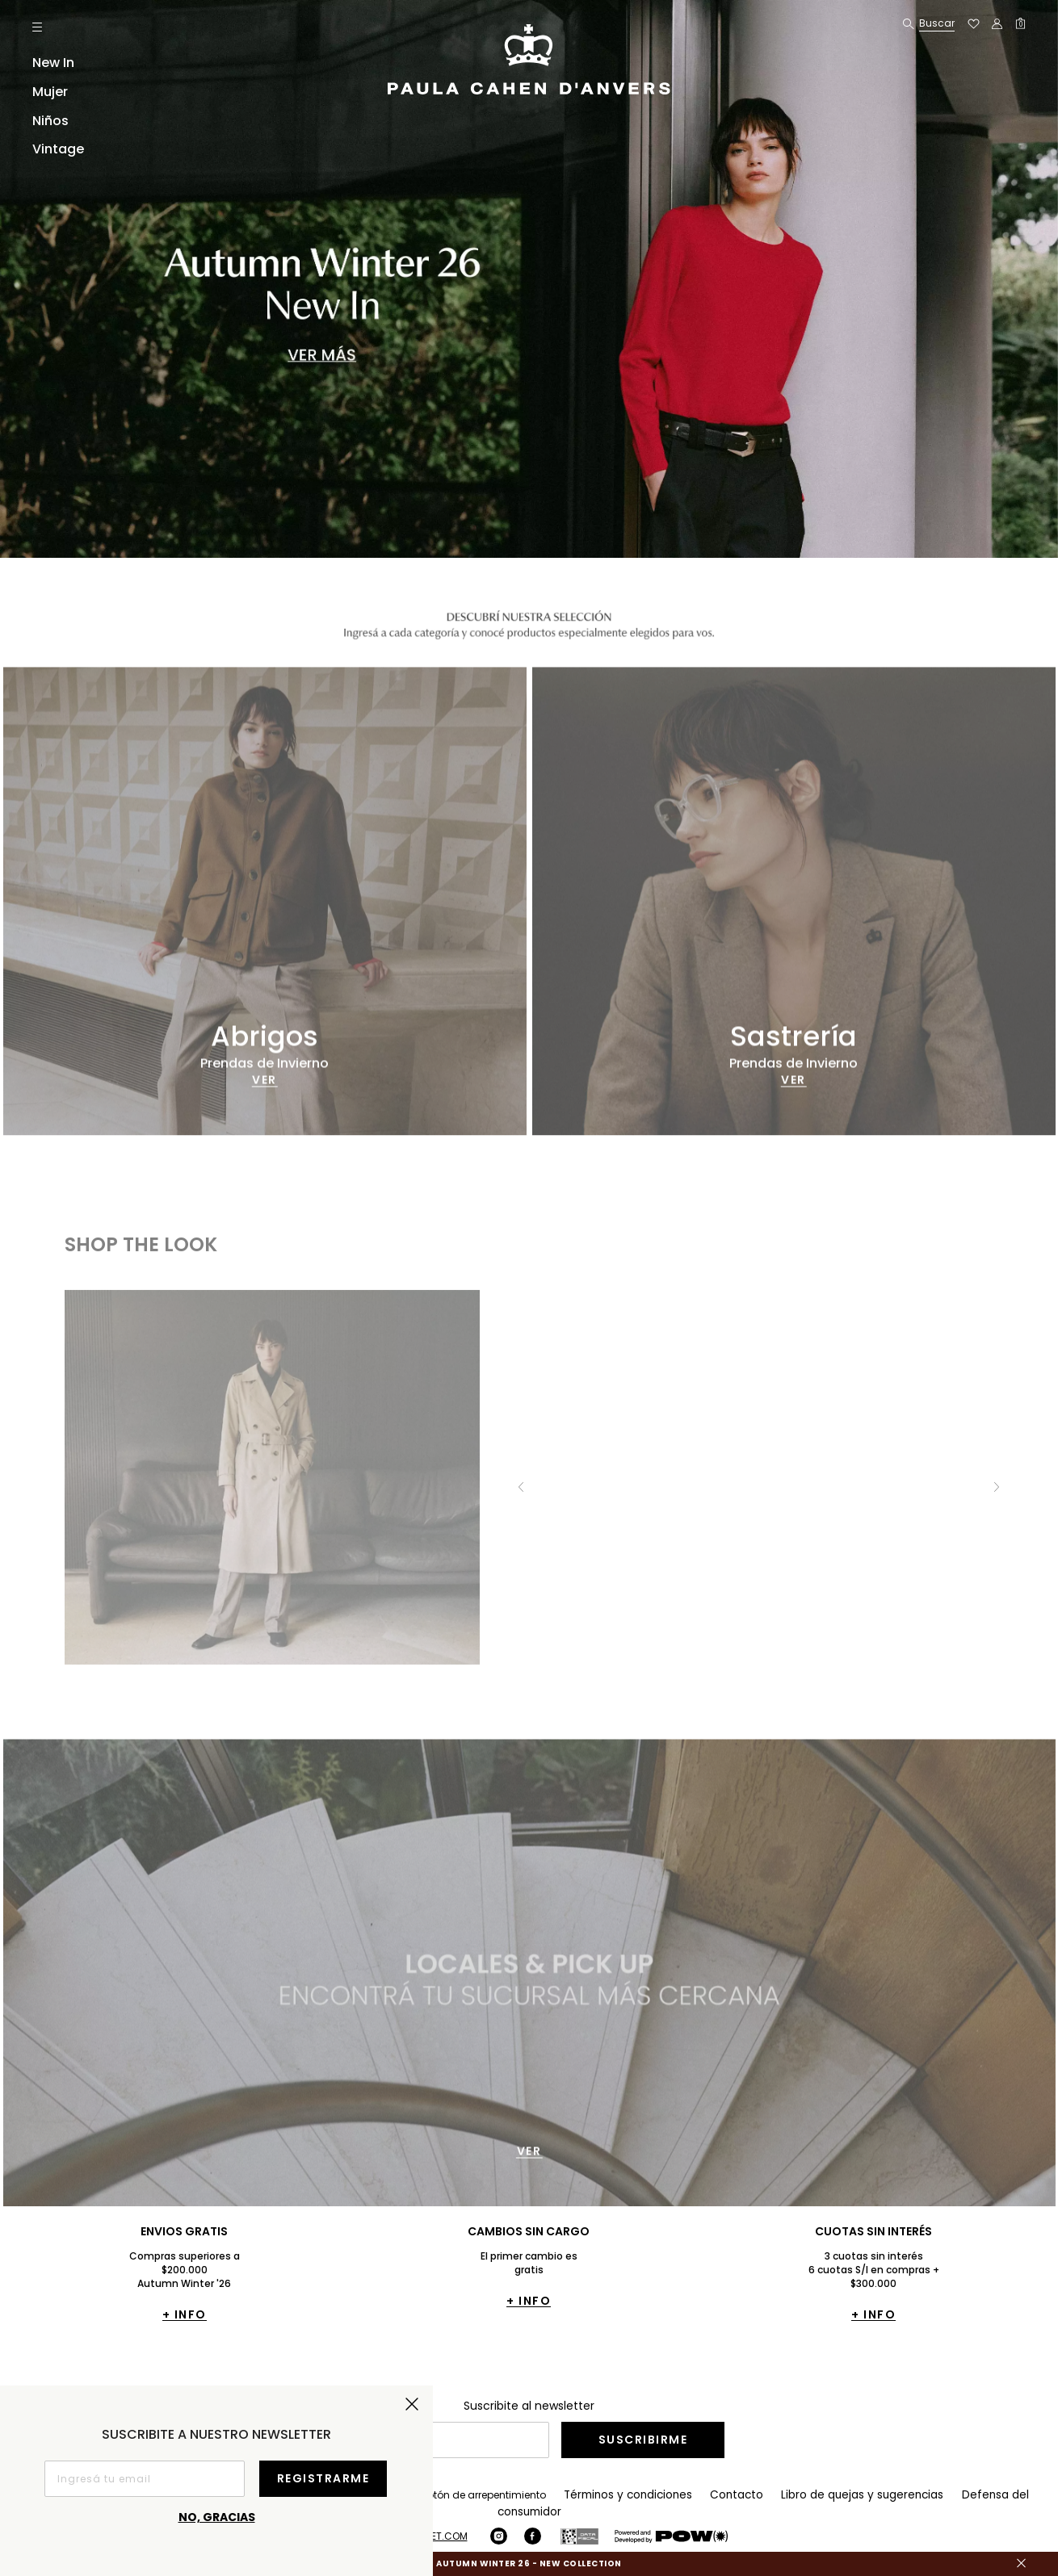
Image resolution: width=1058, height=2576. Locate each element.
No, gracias (216, 2517)
